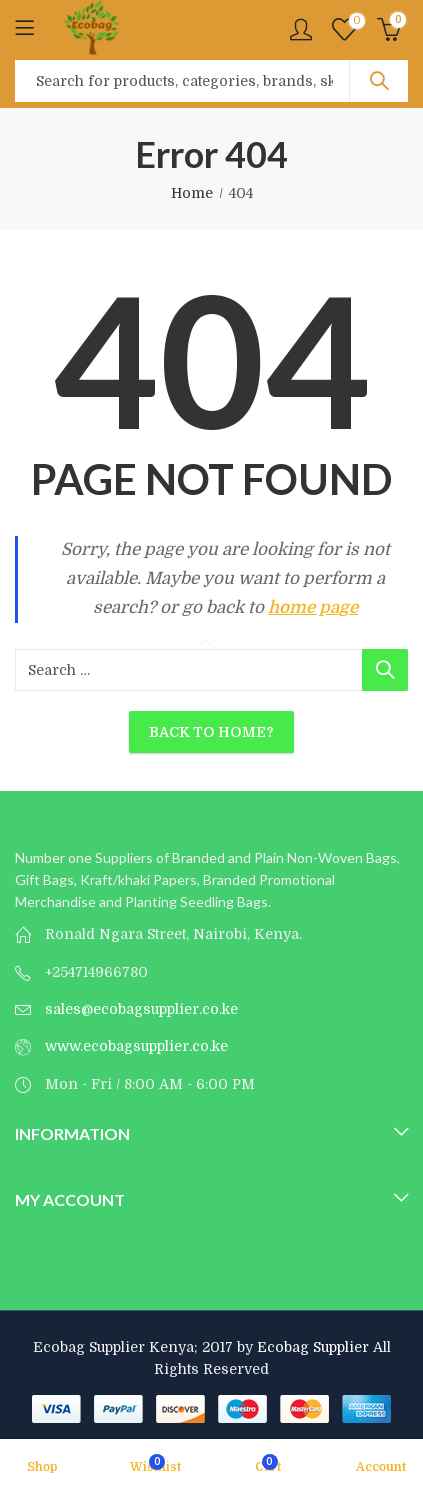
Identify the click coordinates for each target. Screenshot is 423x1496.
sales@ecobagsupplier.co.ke (141, 1009)
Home (192, 193)
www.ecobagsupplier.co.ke (136, 1046)
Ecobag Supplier (313, 1347)
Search (379, 81)
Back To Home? (211, 732)
